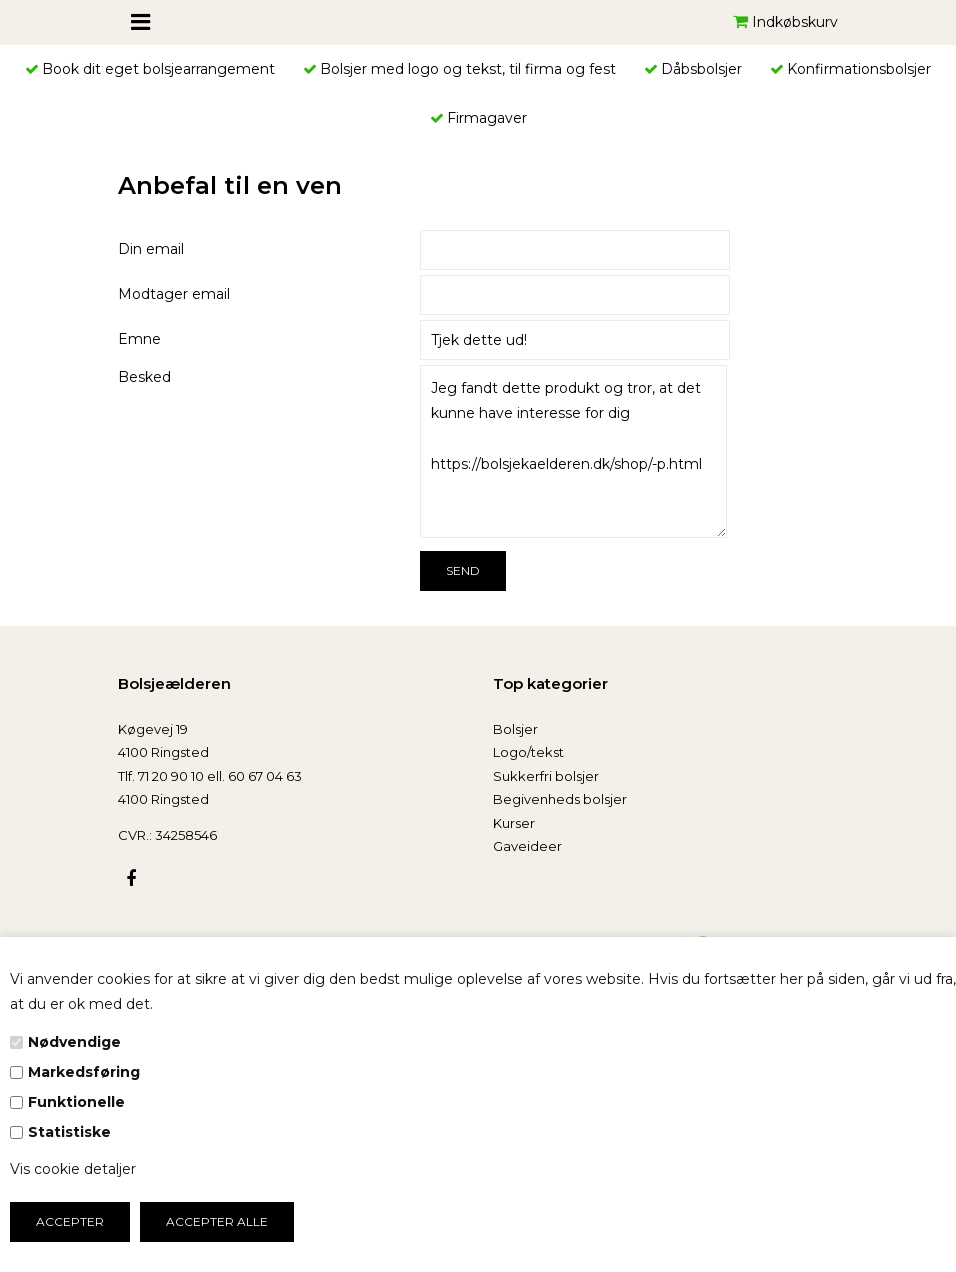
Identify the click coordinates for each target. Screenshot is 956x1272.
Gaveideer (527, 846)
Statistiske (69, 1132)
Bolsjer (515, 729)
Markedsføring (84, 1072)
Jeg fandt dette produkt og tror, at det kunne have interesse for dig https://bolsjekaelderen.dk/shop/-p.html (573, 451)
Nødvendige (74, 1042)
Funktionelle (76, 1102)
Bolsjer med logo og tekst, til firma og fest (468, 69)
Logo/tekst (528, 752)
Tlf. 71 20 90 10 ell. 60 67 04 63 (210, 776)
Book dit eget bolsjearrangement (158, 69)
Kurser (514, 823)
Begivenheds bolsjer (560, 799)
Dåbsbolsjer (701, 69)
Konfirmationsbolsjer (859, 69)
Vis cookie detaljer (73, 1169)
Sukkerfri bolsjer (546, 776)
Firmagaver (487, 118)
